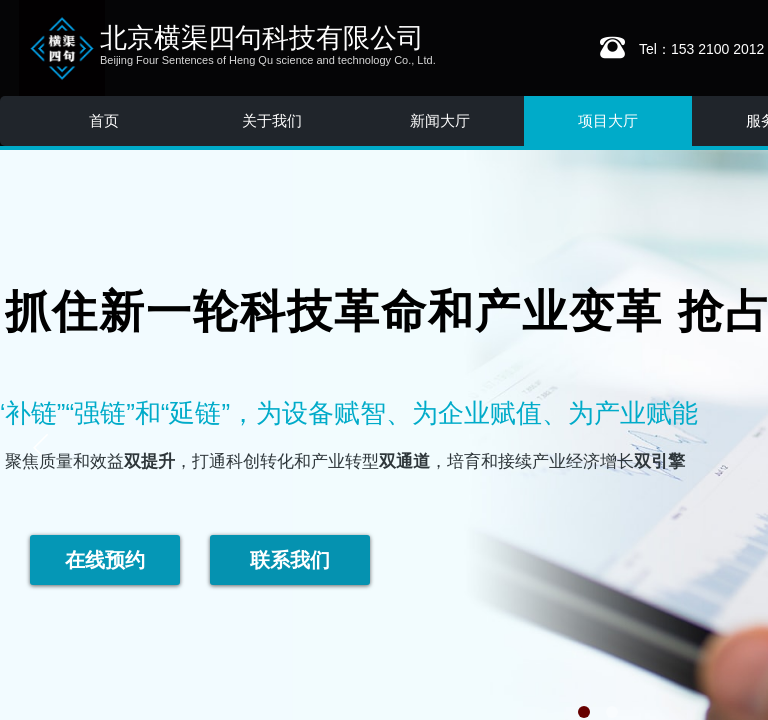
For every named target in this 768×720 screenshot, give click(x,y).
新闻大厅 (440, 120)
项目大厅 (608, 120)
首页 (104, 120)
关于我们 (272, 120)
